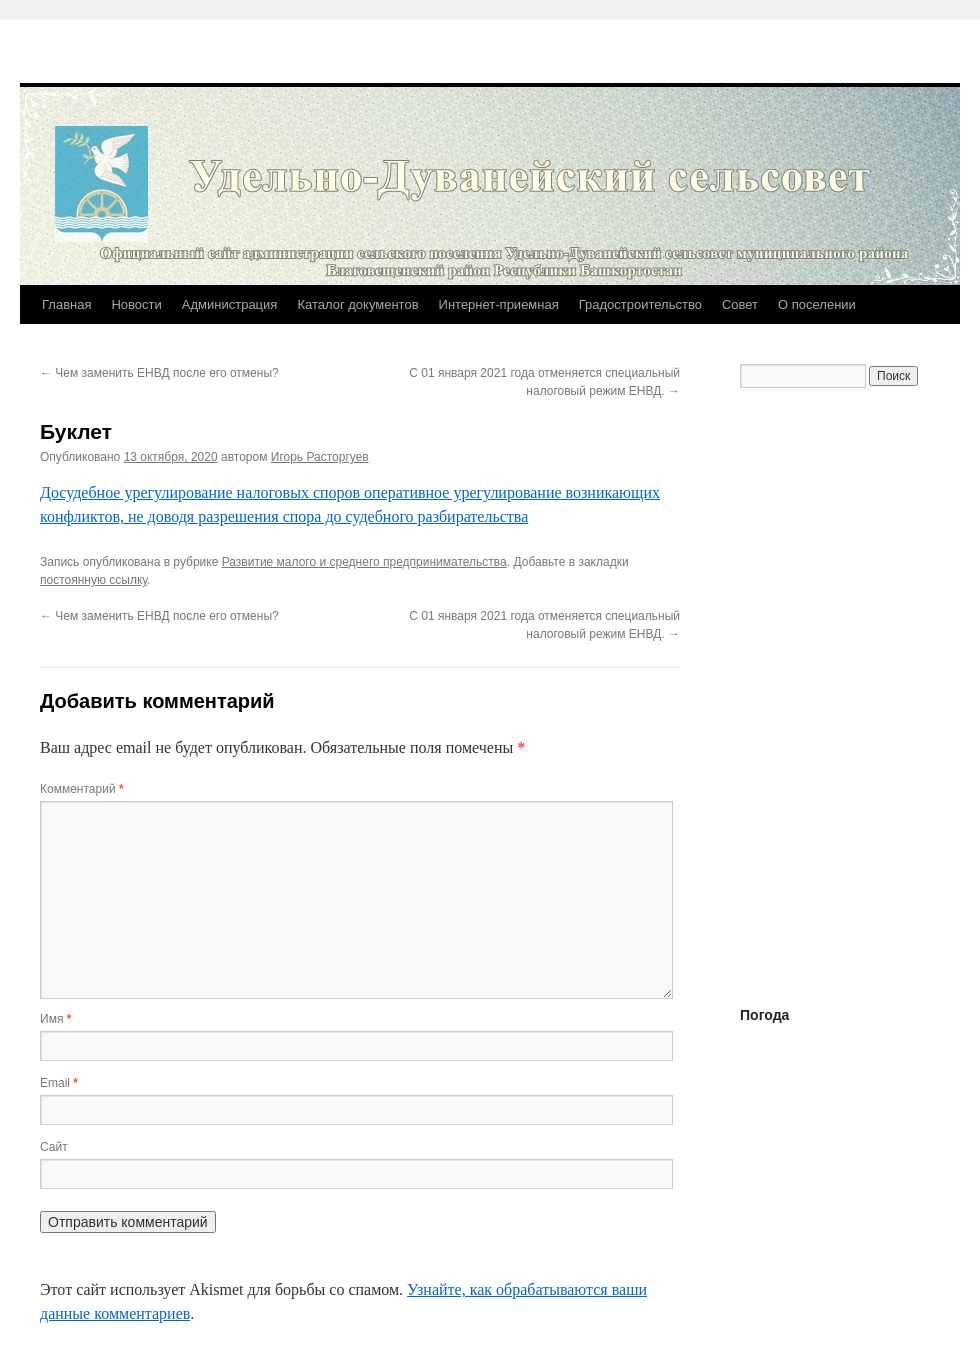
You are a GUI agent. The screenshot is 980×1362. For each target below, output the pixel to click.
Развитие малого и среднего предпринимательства (364, 562)
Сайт (54, 1147)
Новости (136, 304)
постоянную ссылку (93, 580)
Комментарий (82, 789)
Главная (66, 304)
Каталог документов (357, 304)
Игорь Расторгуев (320, 457)
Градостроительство (640, 304)
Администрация (230, 304)
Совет (740, 304)
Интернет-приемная (499, 304)
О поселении (817, 304)
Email (59, 1083)
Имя (55, 1019)
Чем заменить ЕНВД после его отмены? (159, 373)
